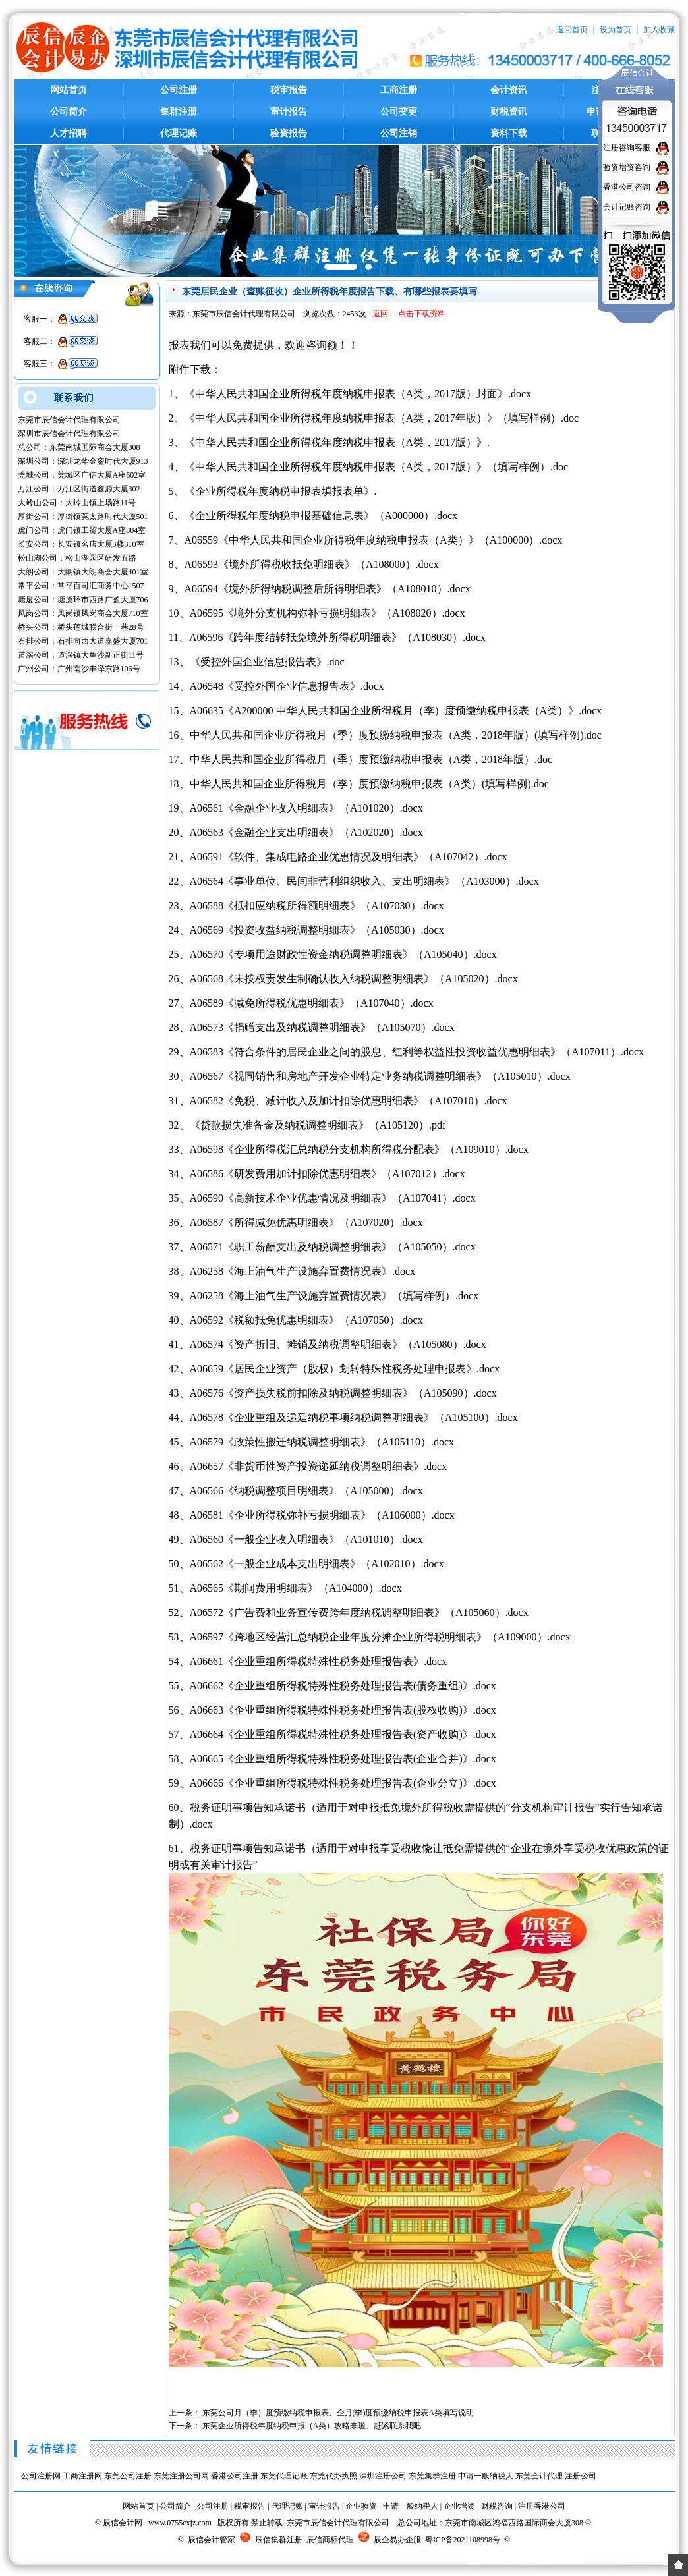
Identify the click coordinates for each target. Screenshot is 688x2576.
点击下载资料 (421, 313)
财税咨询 (497, 2506)
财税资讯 (508, 112)
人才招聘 (68, 133)
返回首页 (572, 29)
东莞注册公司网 (181, 2475)
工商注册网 (82, 2475)
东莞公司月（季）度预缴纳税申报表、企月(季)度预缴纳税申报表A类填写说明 (338, 2412)
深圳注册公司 (383, 2475)
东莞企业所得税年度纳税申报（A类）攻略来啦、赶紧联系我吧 (312, 2425)
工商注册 (398, 90)
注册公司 (580, 2475)
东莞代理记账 (284, 2475)
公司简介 (68, 112)
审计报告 (288, 112)
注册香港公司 (541, 2506)
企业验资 (361, 2506)
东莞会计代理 (539, 2475)
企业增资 (459, 2506)
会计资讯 (508, 90)
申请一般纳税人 (485, 2475)
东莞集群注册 (432, 2475)
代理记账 (178, 133)
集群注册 (178, 112)
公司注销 (398, 133)
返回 (380, 313)
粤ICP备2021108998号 (462, 2539)
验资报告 (288, 133)
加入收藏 (659, 29)
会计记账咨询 (626, 206)
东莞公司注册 (128, 2475)
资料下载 (508, 133)
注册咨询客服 (626, 147)
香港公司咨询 (626, 187)
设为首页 (615, 29)
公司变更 (398, 112)
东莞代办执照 (333, 2475)
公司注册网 (41, 2475)
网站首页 (68, 90)
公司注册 (178, 90)
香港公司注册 (234, 2475)
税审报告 (288, 90)
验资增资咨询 (626, 167)
